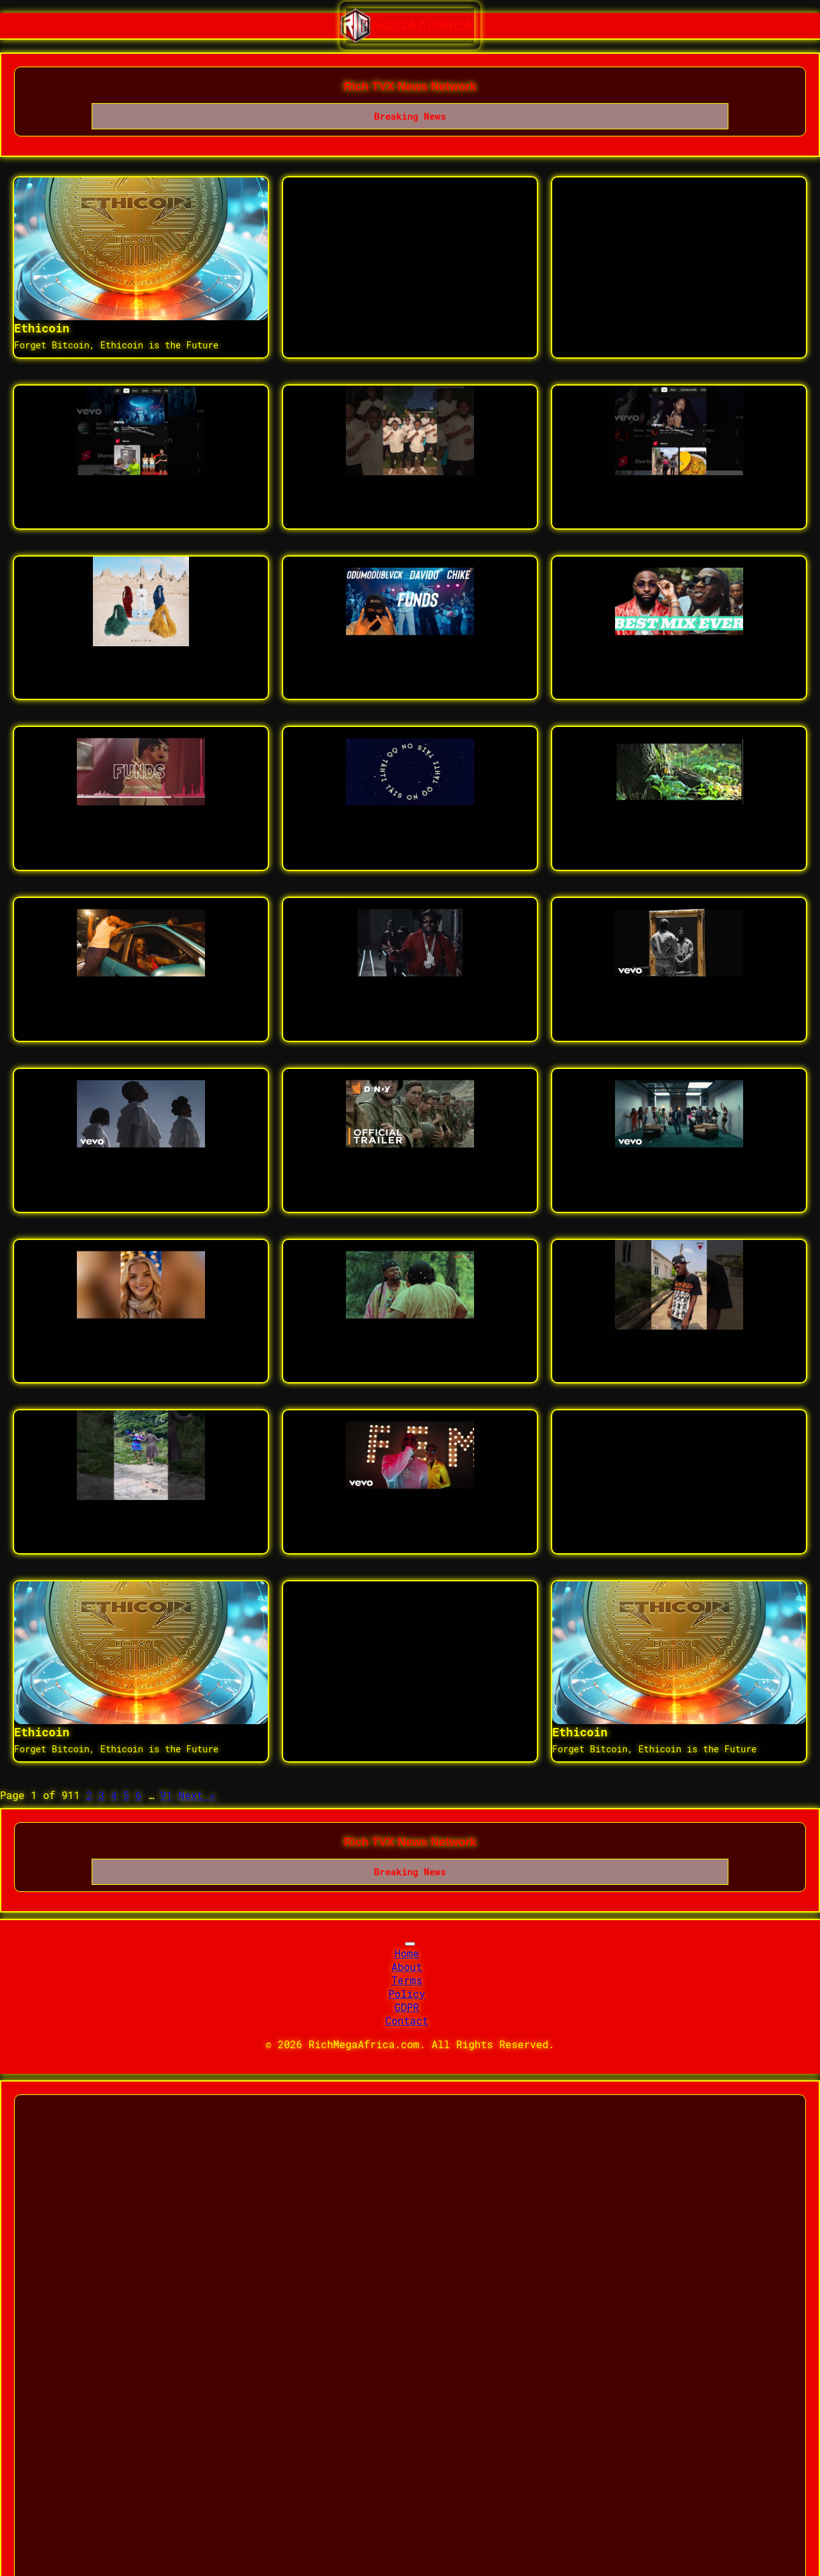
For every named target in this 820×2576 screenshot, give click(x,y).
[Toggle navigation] (410, 1944)
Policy (406, 1993)
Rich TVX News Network (409, 86)
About (406, 1966)
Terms (406, 1980)
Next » (197, 1795)
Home (407, 1953)
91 (166, 1795)
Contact (406, 2020)
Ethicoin (41, 328)
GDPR (407, 2007)
